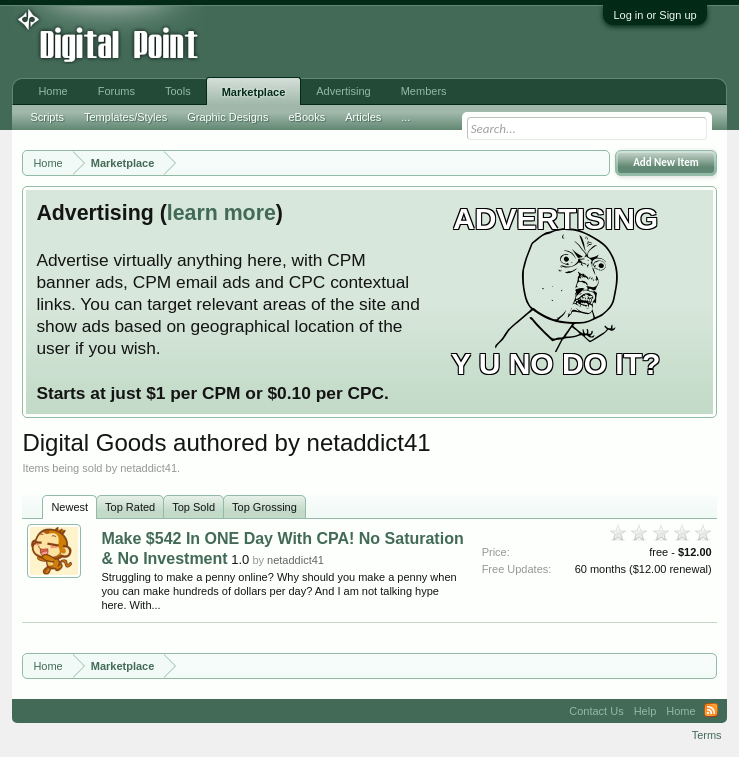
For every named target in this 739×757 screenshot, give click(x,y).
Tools (178, 91)
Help (645, 711)
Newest (69, 507)
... (405, 117)
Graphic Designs (227, 117)
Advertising (343, 91)
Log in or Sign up (654, 15)
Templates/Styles (125, 117)
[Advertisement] (329, 42)
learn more (221, 213)
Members (424, 91)
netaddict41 (295, 560)
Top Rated (130, 507)
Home (52, 91)
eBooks (306, 117)
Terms (707, 735)
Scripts (47, 117)
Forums (116, 91)
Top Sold (193, 507)
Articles (363, 117)
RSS (711, 711)
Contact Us (596, 711)
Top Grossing (264, 507)
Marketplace (254, 92)
